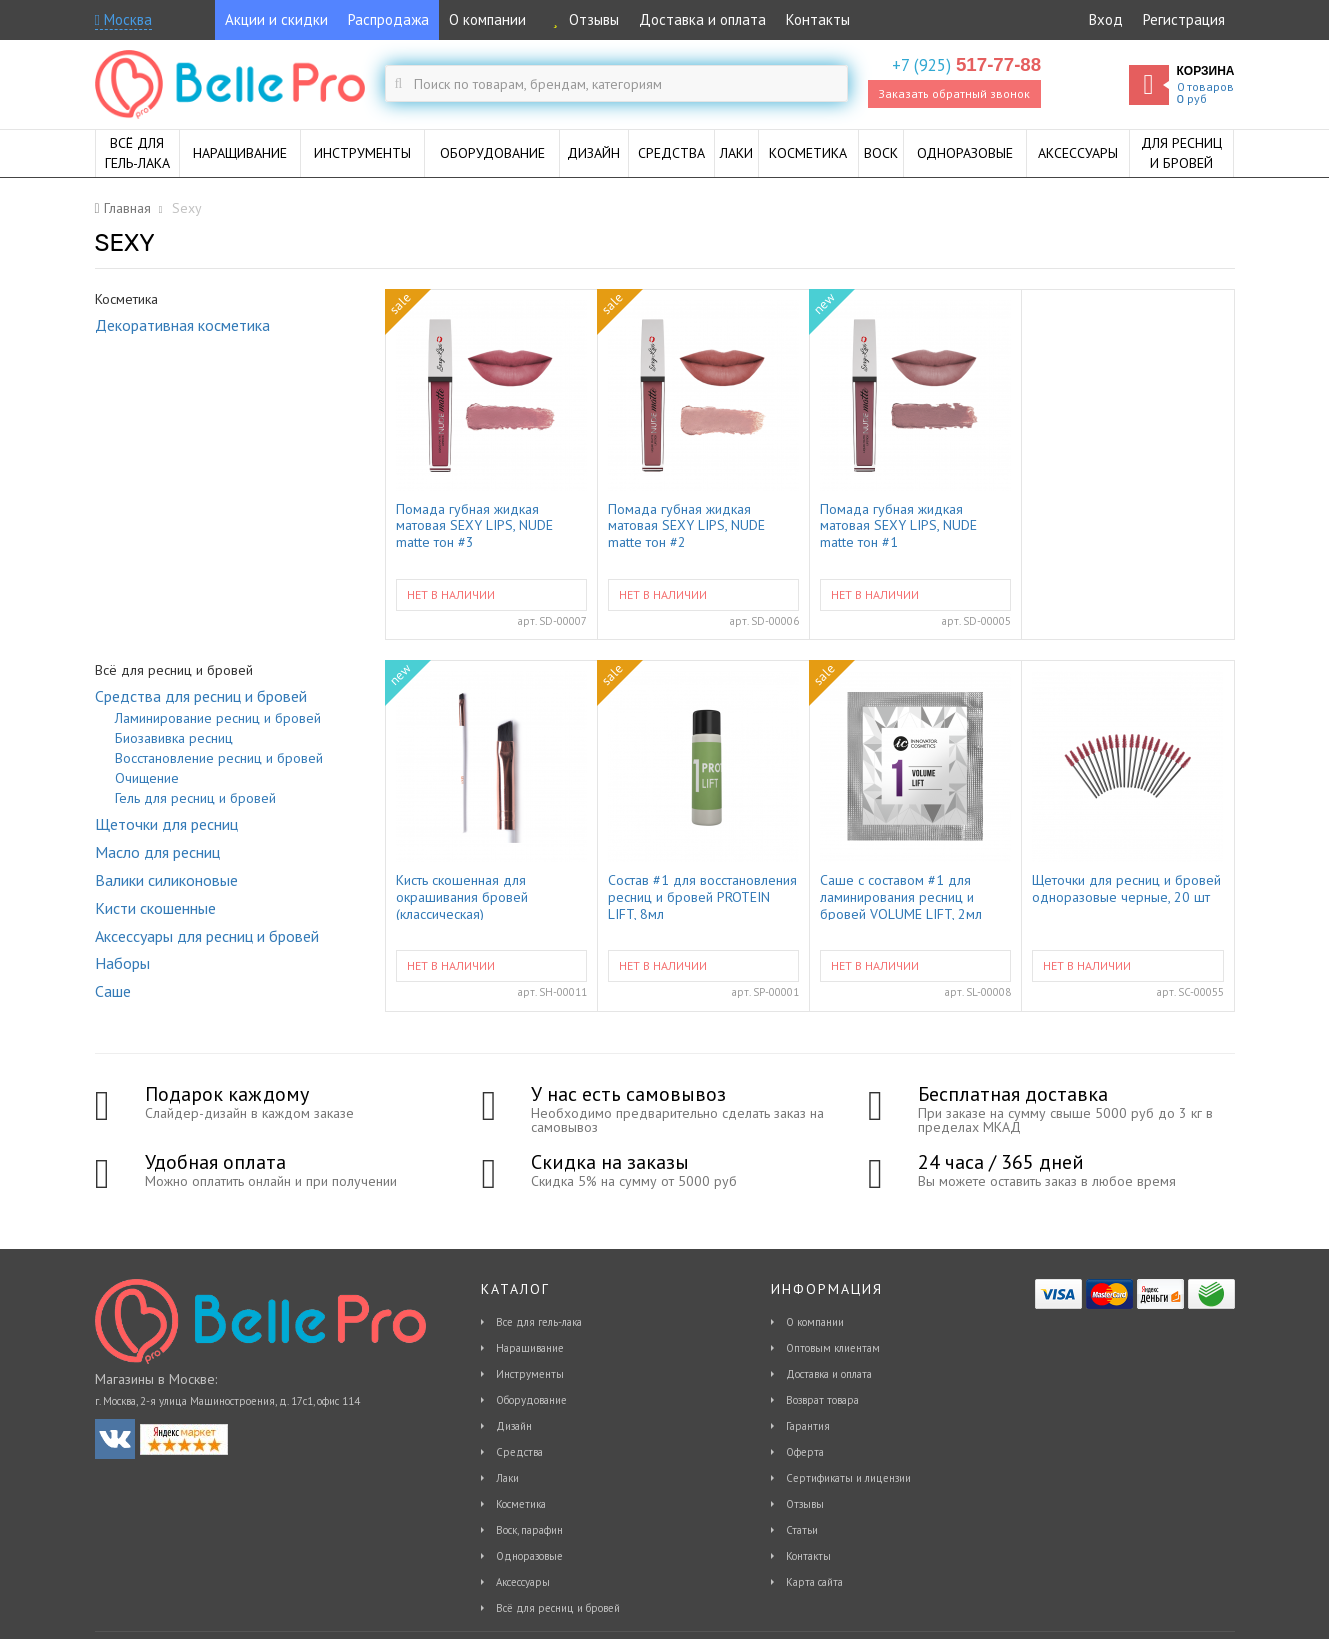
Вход (1106, 19)
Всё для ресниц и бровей (558, 1608)
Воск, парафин (529, 1530)
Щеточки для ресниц (166, 824)
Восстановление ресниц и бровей (219, 758)
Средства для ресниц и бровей (201, 696)
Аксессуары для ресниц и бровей (207, 936)
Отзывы (582, 19)
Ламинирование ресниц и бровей (218, 718)
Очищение (147, 778)
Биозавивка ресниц (174, 738)
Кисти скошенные (155, 908)
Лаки (507, 1478)
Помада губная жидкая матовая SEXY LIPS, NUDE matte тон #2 (686, 525)
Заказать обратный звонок (954, 93)
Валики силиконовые (166, 880)
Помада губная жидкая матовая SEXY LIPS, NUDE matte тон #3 (474, 525)
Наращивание (530, 1348)
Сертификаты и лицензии (848, 1478)
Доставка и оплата (702, 19)
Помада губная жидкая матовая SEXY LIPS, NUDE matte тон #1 (898, 525)
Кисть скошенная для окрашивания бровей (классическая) (462, 896)
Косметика (521, 1504)
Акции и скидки (276, 19)
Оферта (805, 1452)
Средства (519, 1452)
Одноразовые (529, 1556)
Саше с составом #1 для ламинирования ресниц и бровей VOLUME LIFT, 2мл (901, 896)
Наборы (122, 963)
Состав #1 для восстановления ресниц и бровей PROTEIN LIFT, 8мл (702, 896)
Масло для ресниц (157, 852)
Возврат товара (822, 1400)
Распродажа (388, 19)
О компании (487, 19)
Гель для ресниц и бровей (195, 798)
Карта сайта (814, 1582)
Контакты (818, 19)
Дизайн (514, 1426)
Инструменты (530, 1374)
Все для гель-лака (539, 1322)
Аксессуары (523, 1582)
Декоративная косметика (182, 325)
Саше (113, 991)
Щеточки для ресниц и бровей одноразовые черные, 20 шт (1126, 889)
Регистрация (1184, 19)
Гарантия (808, 1426)
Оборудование (531, 1400)
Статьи (802, 1530)
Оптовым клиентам (833, 1348)
